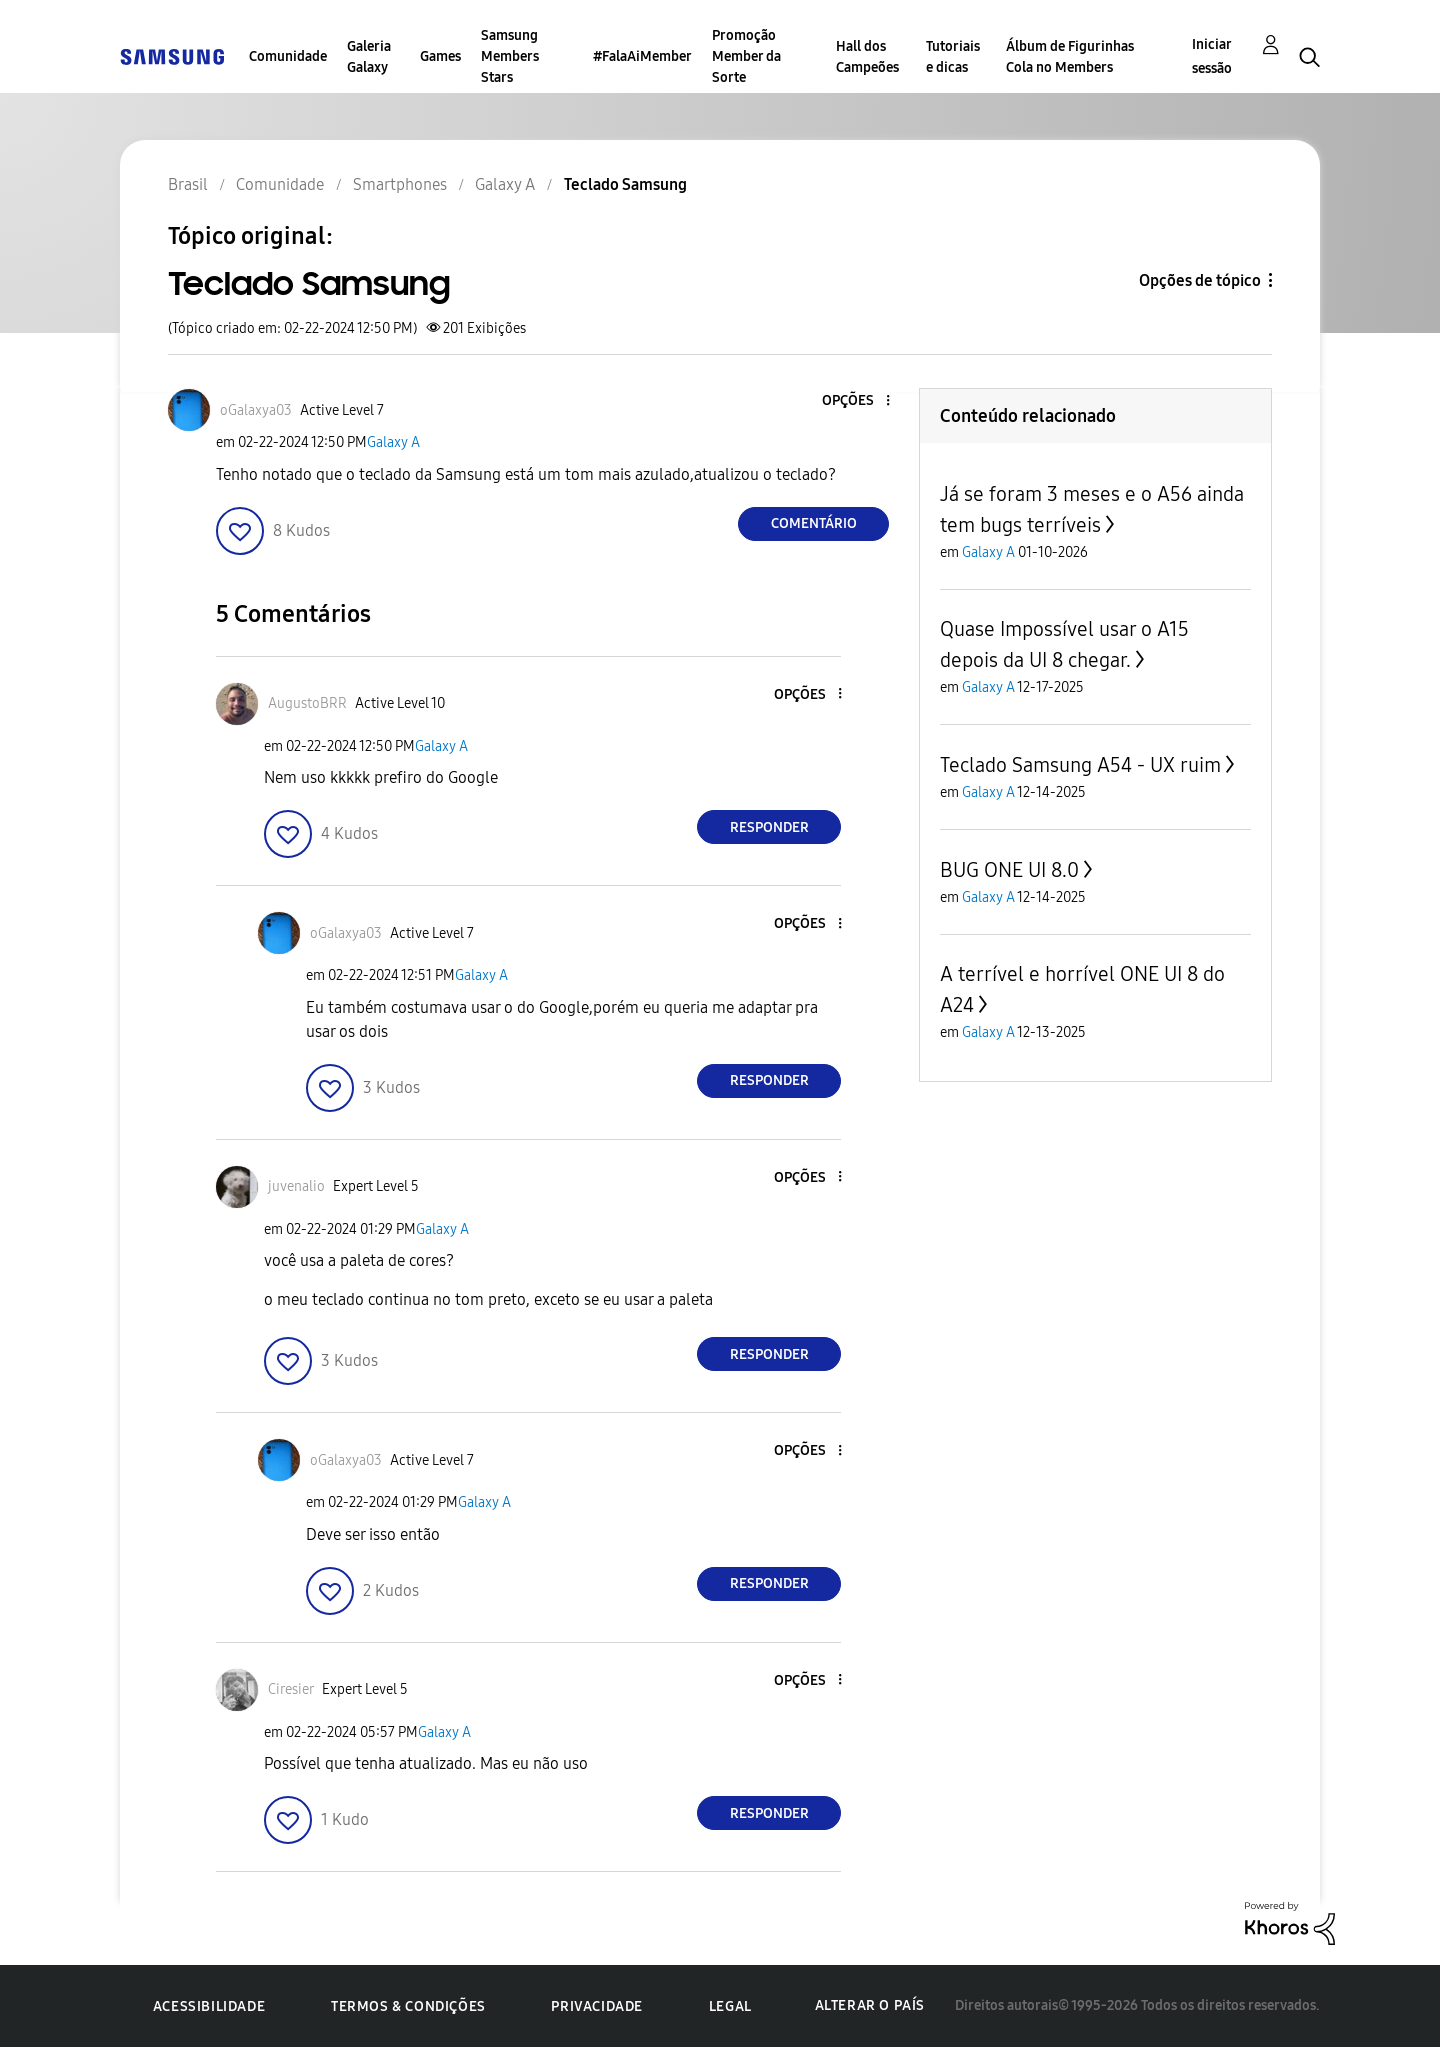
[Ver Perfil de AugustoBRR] (307, 703)
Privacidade (597, 2006)
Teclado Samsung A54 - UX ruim (1080, 765)
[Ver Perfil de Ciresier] (291, 1689)
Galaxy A (393, 442)
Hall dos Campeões (867, 57)
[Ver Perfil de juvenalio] (296, 1186)
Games (440, 56)
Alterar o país (870, 2005)
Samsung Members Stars (510, 56)
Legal (730, 2006)
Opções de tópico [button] (1200, 280)
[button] (855, 401)
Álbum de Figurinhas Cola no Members (1070, 57)
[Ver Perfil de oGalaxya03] (256, 410)
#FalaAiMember (642, 56)
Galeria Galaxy (369, 57)
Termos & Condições (408, 2006)
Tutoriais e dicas (953, 57)
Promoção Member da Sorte (746, 56)
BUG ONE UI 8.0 (1009, 870)
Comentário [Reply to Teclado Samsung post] (814, 523)
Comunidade (288, 56)
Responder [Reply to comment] (769, 827)
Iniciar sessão (1212, 56)
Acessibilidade (209, 2006)
